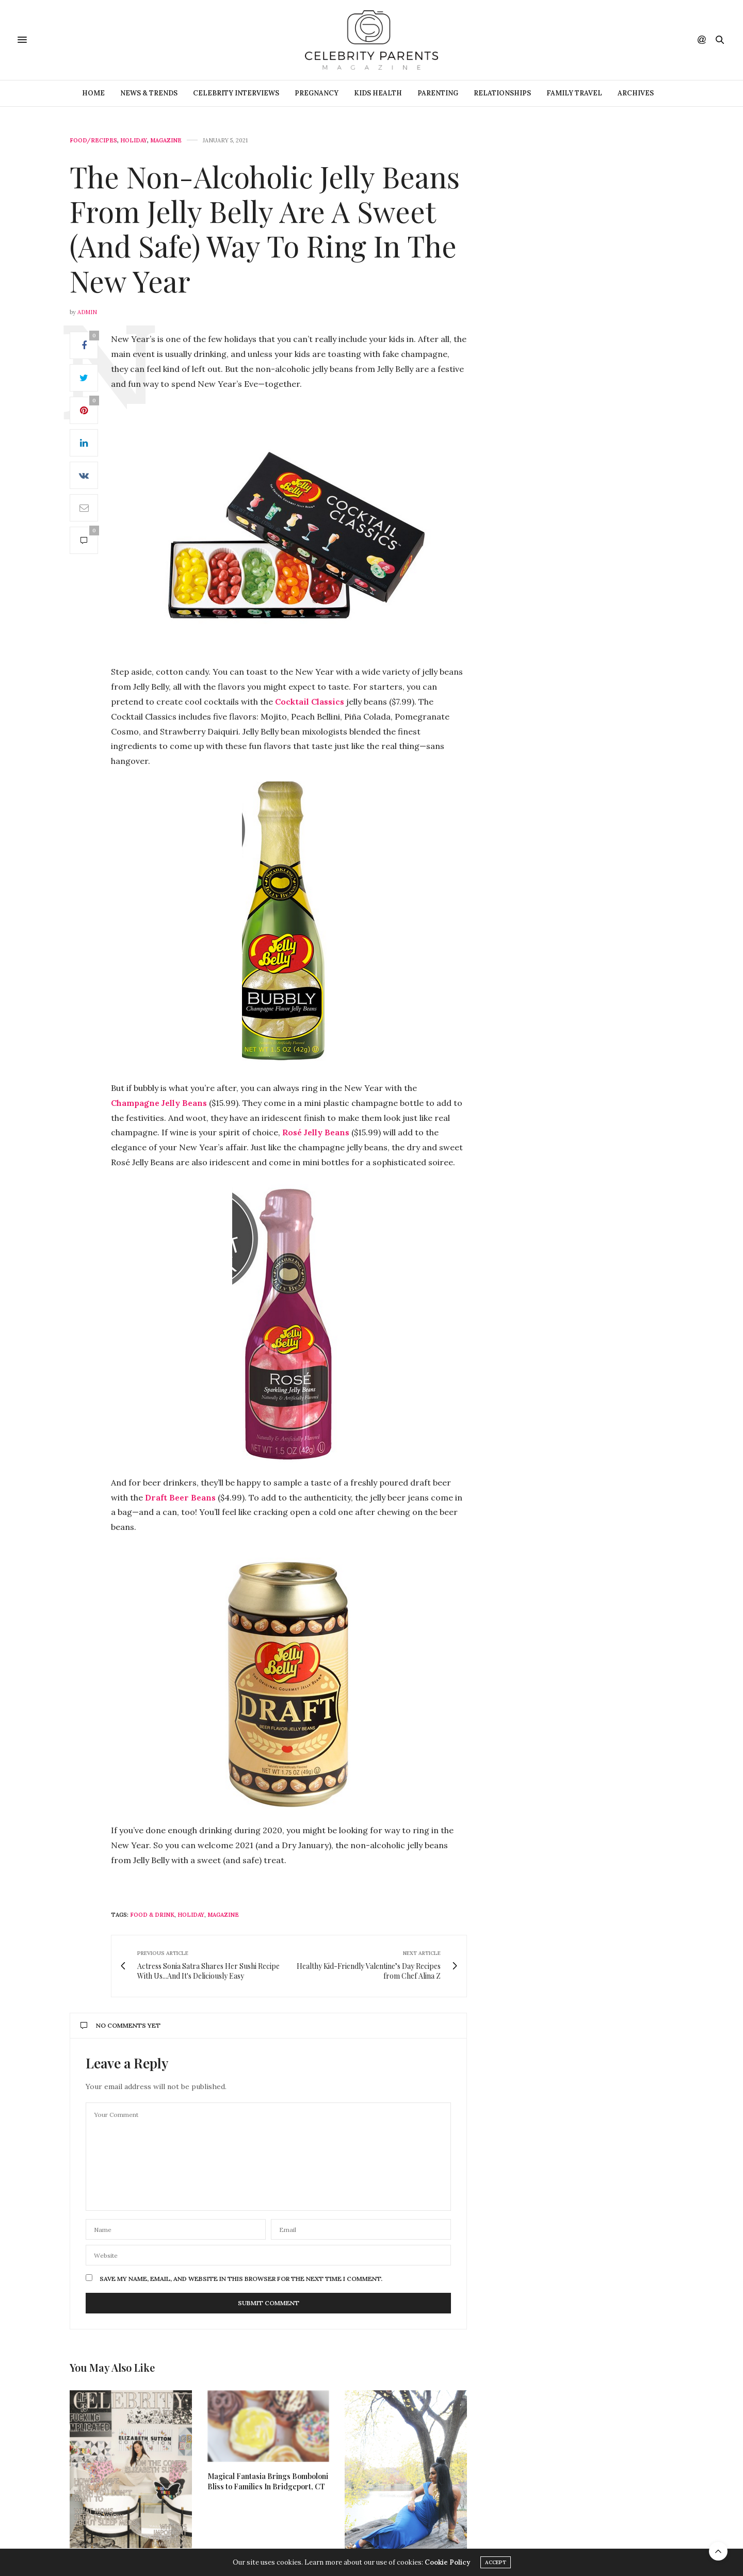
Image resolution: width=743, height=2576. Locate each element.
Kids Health (378, 93)
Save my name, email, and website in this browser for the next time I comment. (241, 2279)
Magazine (166, 140)
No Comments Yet (120, 2025)
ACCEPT (495, 2562)
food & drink (152, 1914)
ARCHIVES (636, 93)
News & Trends (148, 93)
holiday (190, 1914)
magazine (223, 1914)
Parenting (437, 93)
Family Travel (574, 93)
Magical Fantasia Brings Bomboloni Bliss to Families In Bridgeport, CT (267, 2481)
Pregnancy (316, 93)
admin (87, 312)
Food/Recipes (93, 140)
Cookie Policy (447, 2562)
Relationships (502, 93)
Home (93, 93)
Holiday (133, 140)
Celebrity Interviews (236, 93)
